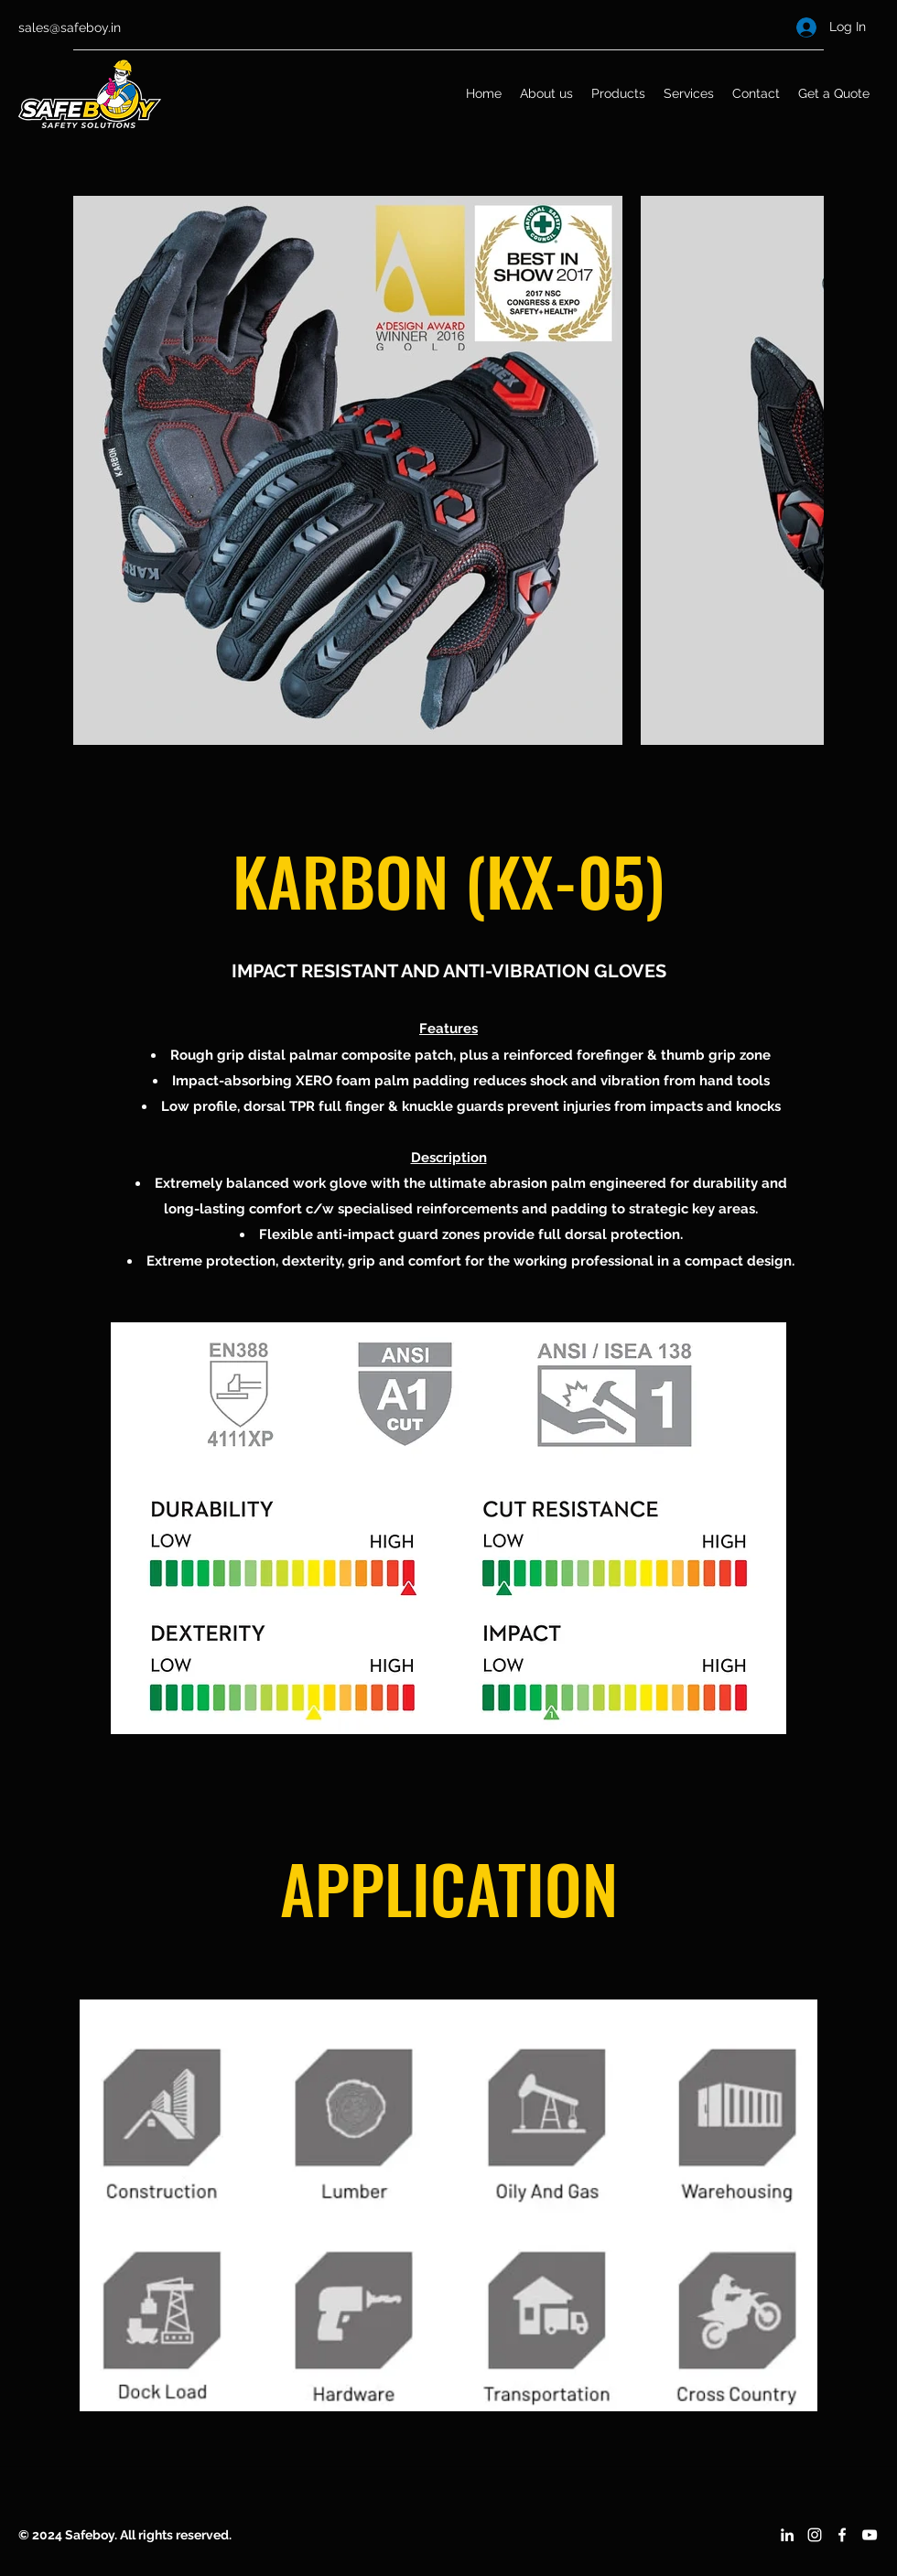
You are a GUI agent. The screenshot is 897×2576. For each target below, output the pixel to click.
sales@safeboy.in (69, 27)
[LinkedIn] (787, 2535)
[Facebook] (842, 2535)
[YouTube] (869, 2535)
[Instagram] (814, 2535)
